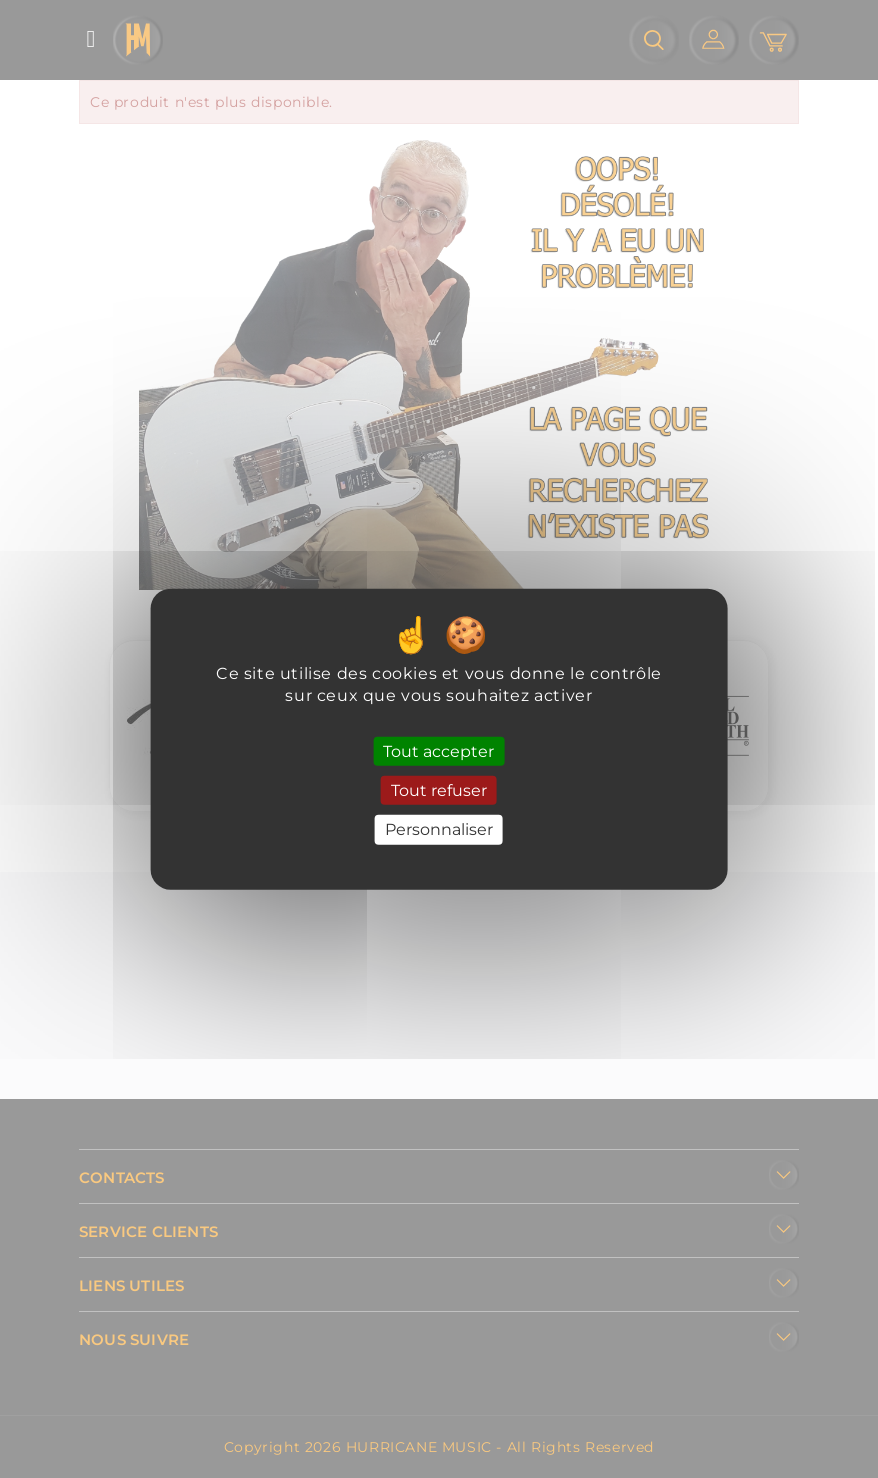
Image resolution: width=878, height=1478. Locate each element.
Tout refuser (439, 790)
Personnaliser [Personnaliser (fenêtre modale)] (439, 829)
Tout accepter (438, 751)
